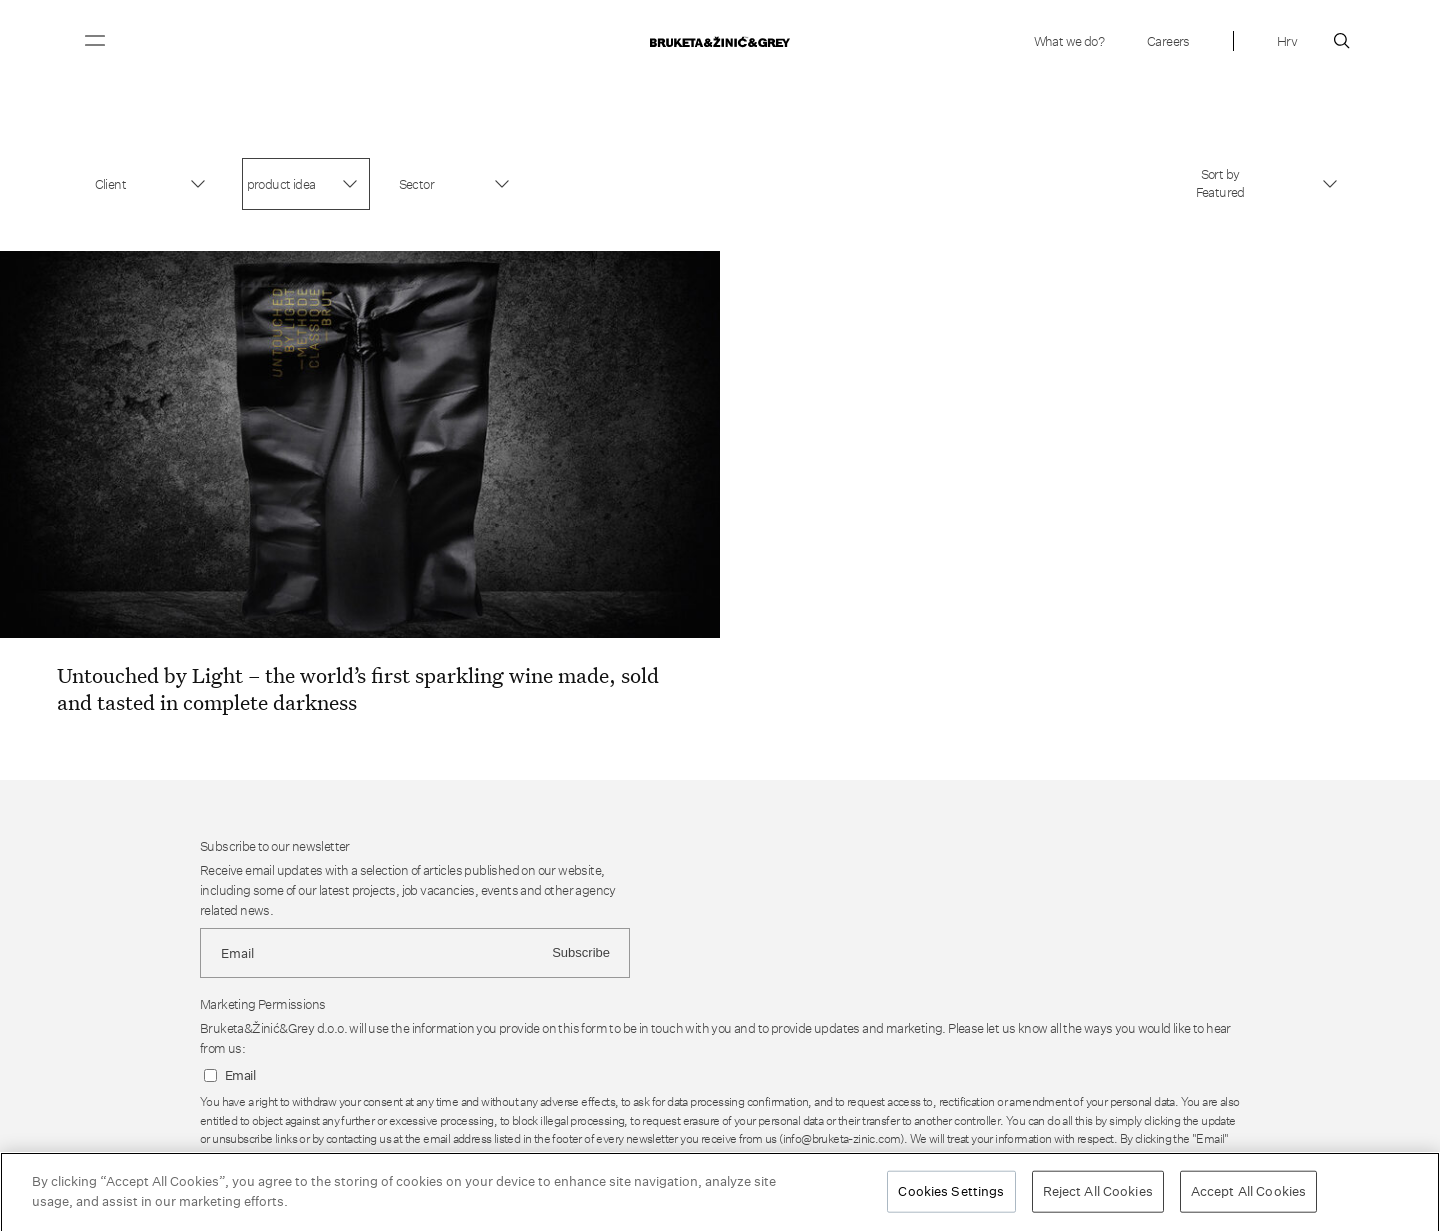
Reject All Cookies (1098, 1195)
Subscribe (581, 952)
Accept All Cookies (1248, 1195)
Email (240, 1075)
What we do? (1069, 41)
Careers (1168, 41)
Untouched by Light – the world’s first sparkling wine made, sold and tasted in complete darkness (358, 688)
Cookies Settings (951, 1195)
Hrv (1287, 41)
